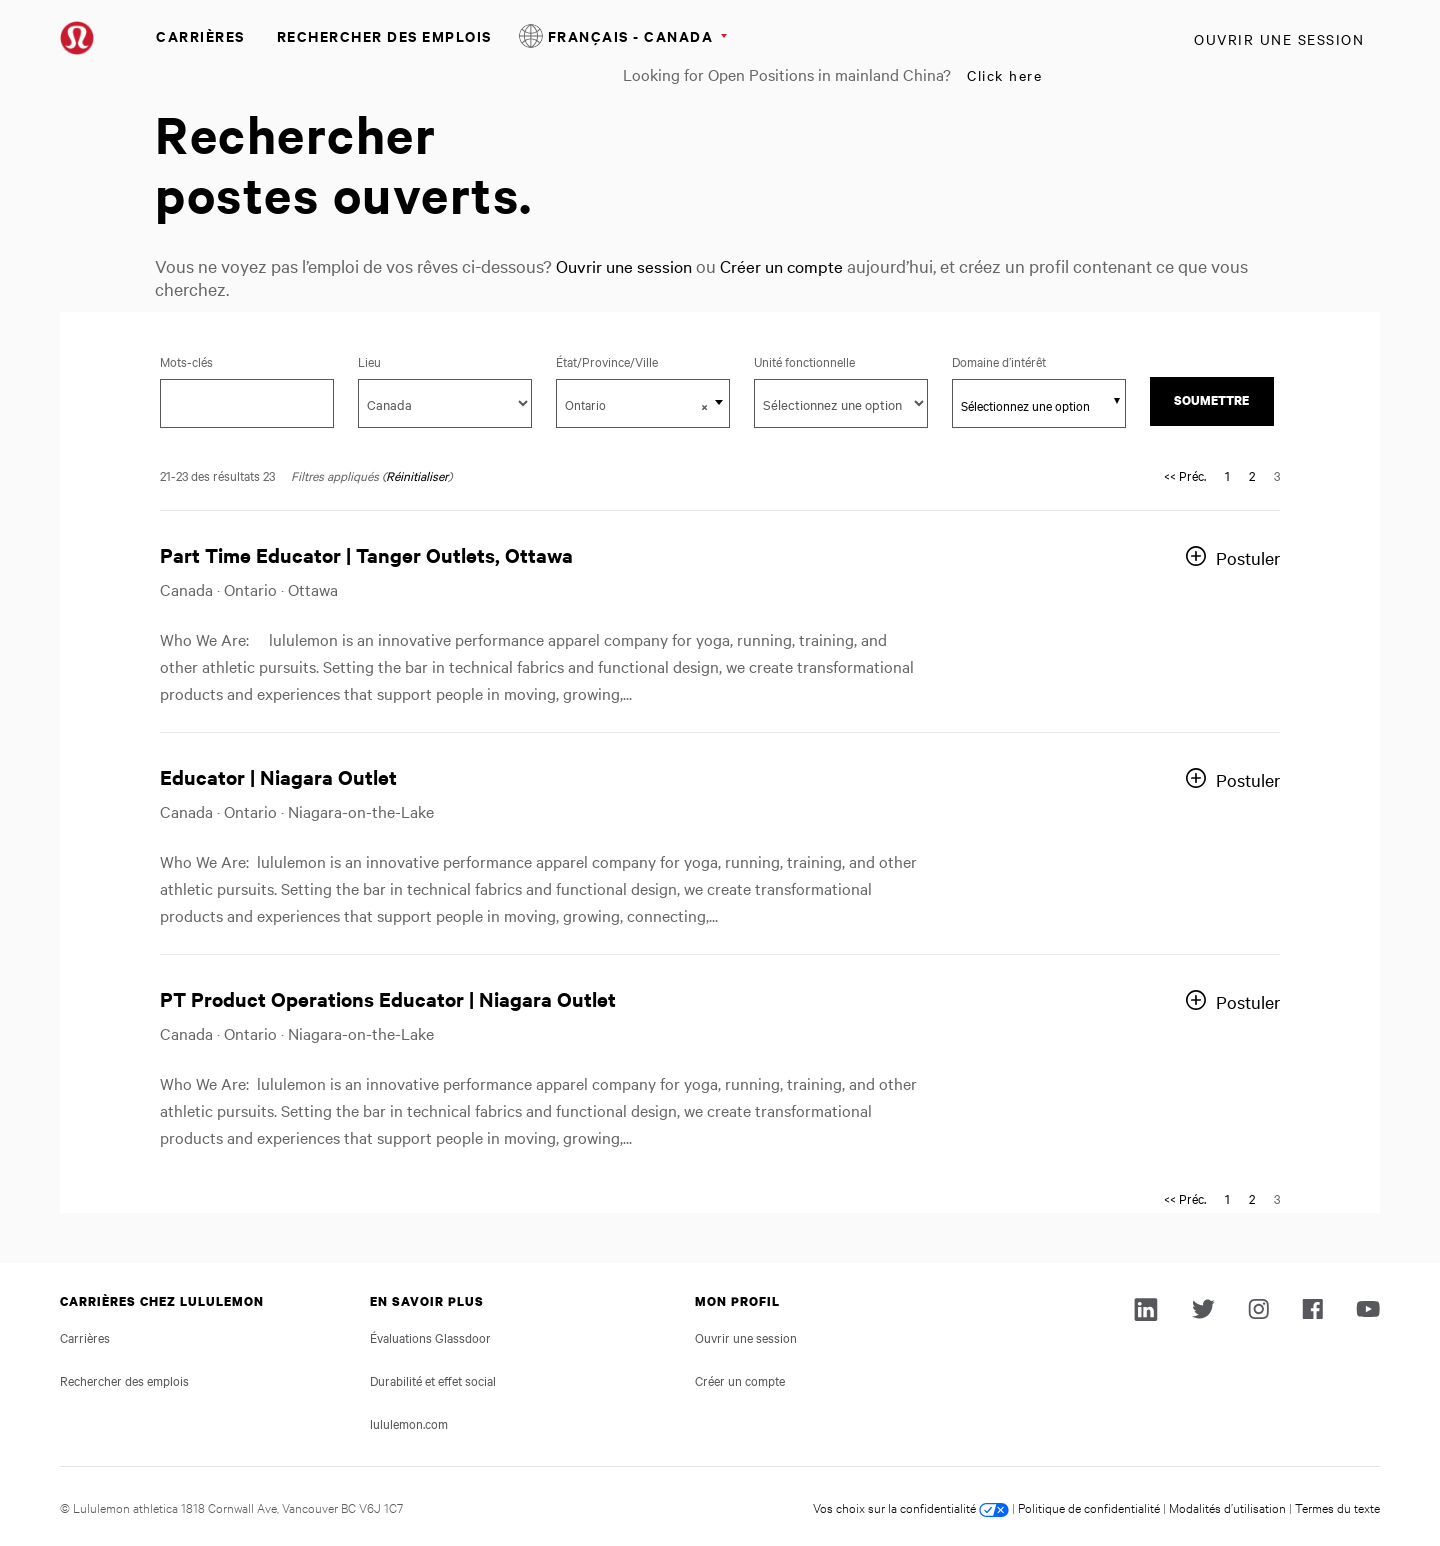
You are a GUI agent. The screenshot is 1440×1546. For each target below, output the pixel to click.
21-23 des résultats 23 (217, 475)
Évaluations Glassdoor (430, 1337)
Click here (1004, 75)
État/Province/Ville (627, 361)
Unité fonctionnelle (804, 361)
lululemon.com (409, 1423)
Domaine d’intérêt (999, 361)
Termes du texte (1337, 1507)
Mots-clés (186, 361)
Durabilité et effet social (433, 1380)
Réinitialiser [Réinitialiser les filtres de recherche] (417, 475)
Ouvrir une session (1279, 39)
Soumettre (1211, 400)
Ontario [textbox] (636, 405)
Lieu (369, 361)
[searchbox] (1028, 405)
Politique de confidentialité (1089, 1507)
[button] (704, 406)
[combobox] (643, 403)
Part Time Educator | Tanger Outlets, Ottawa (366, 554)
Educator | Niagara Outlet (278, 776)
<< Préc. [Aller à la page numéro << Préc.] (1185, 475)
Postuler (1248, 557)
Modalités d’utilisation (1227, 1507)
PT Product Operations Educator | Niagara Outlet (388, 998)
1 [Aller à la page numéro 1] (1227, 475)
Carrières (200, 35)
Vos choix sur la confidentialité (911, 1507)
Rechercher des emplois (384, 35)
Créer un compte (790, 265)
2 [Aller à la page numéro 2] (1252, 475)
